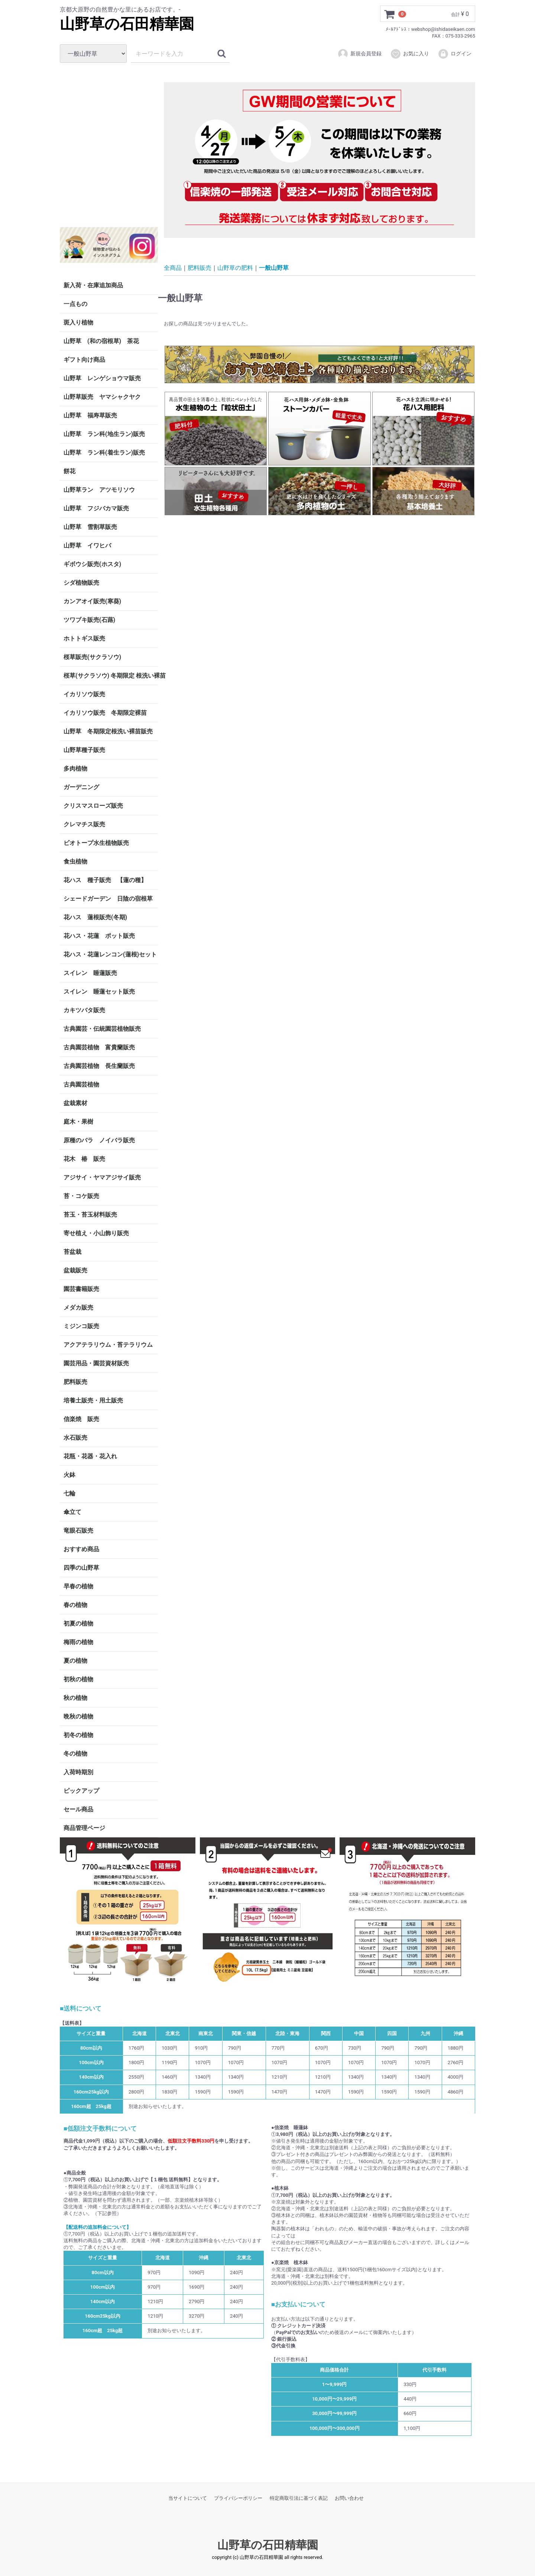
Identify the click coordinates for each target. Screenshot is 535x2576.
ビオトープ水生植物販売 (96, 842)
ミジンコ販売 (81, 1326)
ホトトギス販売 (84, 638)
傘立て (72, 1511)
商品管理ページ (84, 1827)
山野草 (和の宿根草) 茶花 (101, 341)
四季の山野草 (81, 1567)
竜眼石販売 (78, 1530)
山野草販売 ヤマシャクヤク (102, 396)
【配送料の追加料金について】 (97, 2227)
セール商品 (78, 1809)
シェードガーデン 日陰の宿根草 (108, 898)
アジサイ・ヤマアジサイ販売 (102, 1177)
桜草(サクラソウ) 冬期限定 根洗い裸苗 (111, 675)
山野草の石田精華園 (127, 24)
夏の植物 (75, 1660)
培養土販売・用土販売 (93, 1400)
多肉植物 (75, 768)
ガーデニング (84, 787)
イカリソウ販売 (84, 694)
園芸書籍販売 (81, 1288)
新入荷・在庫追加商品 (93, 285)
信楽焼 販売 (81, 1419)
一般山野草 (274, 267)
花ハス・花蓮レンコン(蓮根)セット (110, 954)
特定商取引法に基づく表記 (299, 2498)
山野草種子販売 (84, 749)
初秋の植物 (78, 1679)
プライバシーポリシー (238, 2498)
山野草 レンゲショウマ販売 (102, 378)
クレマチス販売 (84, 824)
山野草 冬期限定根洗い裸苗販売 (108, 731)
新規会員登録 (359, 53)
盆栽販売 (75, 1270)
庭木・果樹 (78, 1121)
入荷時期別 (78, 1772)
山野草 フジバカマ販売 (96, 508)
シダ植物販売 (81, 582)
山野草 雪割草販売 (90, 526)
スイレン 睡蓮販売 (90, 973)
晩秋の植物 (78, 1716)
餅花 (69, 471)
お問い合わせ (349, 2498)
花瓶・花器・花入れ (90, 1456)
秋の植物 (75, 1697)
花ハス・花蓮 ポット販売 (99, 935)
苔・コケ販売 (81, 1196)
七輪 (69, 1493)
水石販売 (75, 1437)
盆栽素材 (75, 1103)
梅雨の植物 (78, 1642)
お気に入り (409, 53)
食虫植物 (75, 861)
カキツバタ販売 (84, 1010)
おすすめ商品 (81, 1549)
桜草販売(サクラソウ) (92, 657)
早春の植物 (78, 1586)
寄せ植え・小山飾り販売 (96, 1233)
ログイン (454, 53)
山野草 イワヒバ (87, 545)
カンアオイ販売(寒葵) (92, 601)
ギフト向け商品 (84, 359)
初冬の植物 (78, 1735)
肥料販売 (75, 1381)
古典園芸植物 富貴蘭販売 (99, 1047)
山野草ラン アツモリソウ (99, 489)
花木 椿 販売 (84, 1158)
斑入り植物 (78, 322)
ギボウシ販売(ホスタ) (92, 564)
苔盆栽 (72, 1251)
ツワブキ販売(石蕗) (89, 619)
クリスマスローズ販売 (93, 805)
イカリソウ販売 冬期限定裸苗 (105, 712)
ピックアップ (81, 1790)
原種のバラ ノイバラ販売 (99, 1140)
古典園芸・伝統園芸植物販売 (102, 1028)
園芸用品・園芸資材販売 (96, 1363)
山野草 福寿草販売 (90, 415)
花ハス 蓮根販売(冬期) (95, 917)
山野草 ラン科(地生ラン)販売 (104, 434)
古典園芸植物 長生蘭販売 (99, 1065)
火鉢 (69, 1474)
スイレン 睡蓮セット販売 (99, 991)
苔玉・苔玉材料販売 (90, 1214)
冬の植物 (75, 1753)
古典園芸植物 (81, 1084)
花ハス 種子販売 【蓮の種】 (105, 880)
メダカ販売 (78, 1307)
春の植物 (75, 1604)
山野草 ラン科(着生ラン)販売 (104, 452)
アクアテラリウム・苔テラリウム (108, 1344)
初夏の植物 (78, 1623)
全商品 (173, 267)
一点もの (75, 303)
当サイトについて (187, 2498)
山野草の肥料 (235, 267)
